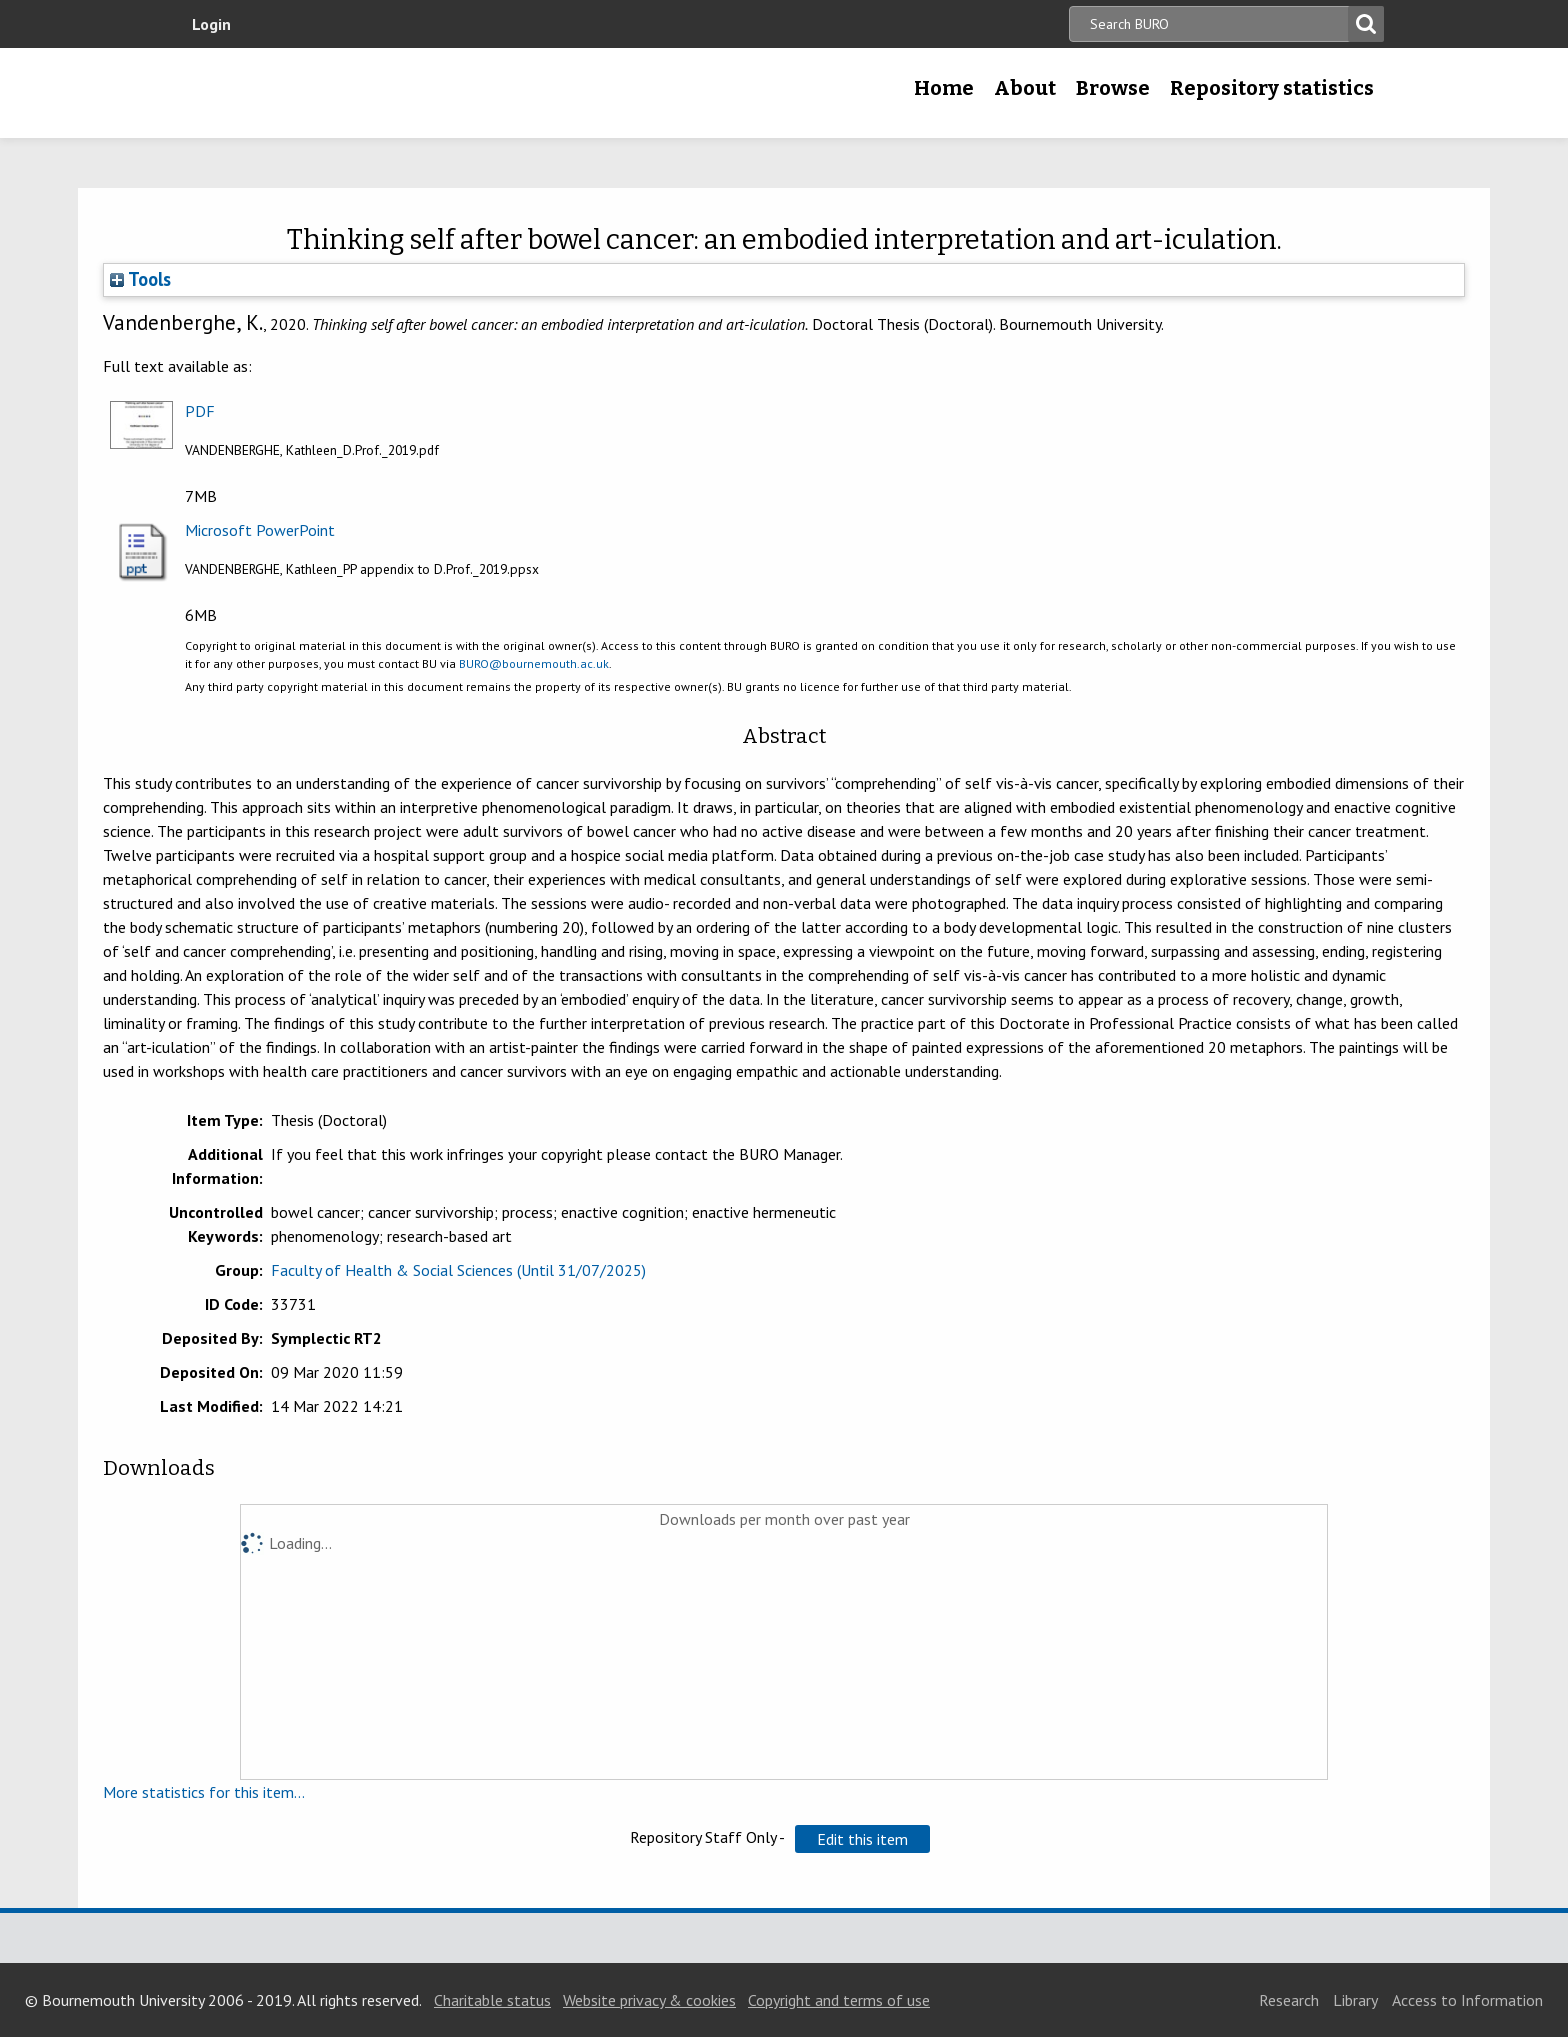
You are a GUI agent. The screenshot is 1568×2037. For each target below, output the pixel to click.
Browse (1113, 88)
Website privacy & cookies (649, 2000)
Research (1289, 2000)
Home (944, 88)
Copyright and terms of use (839, 2000)
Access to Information (1467, 2000)
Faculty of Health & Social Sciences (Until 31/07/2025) (458, 1270)
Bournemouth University (324, 93)
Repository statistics (1272, 88)
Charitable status (492, 2000)
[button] (862, 1839)
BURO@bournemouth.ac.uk (534, 663)
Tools (140, 279)
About (1025, 88)
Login (211, 24)
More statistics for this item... (204, 1792)
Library (1355, 2000)
